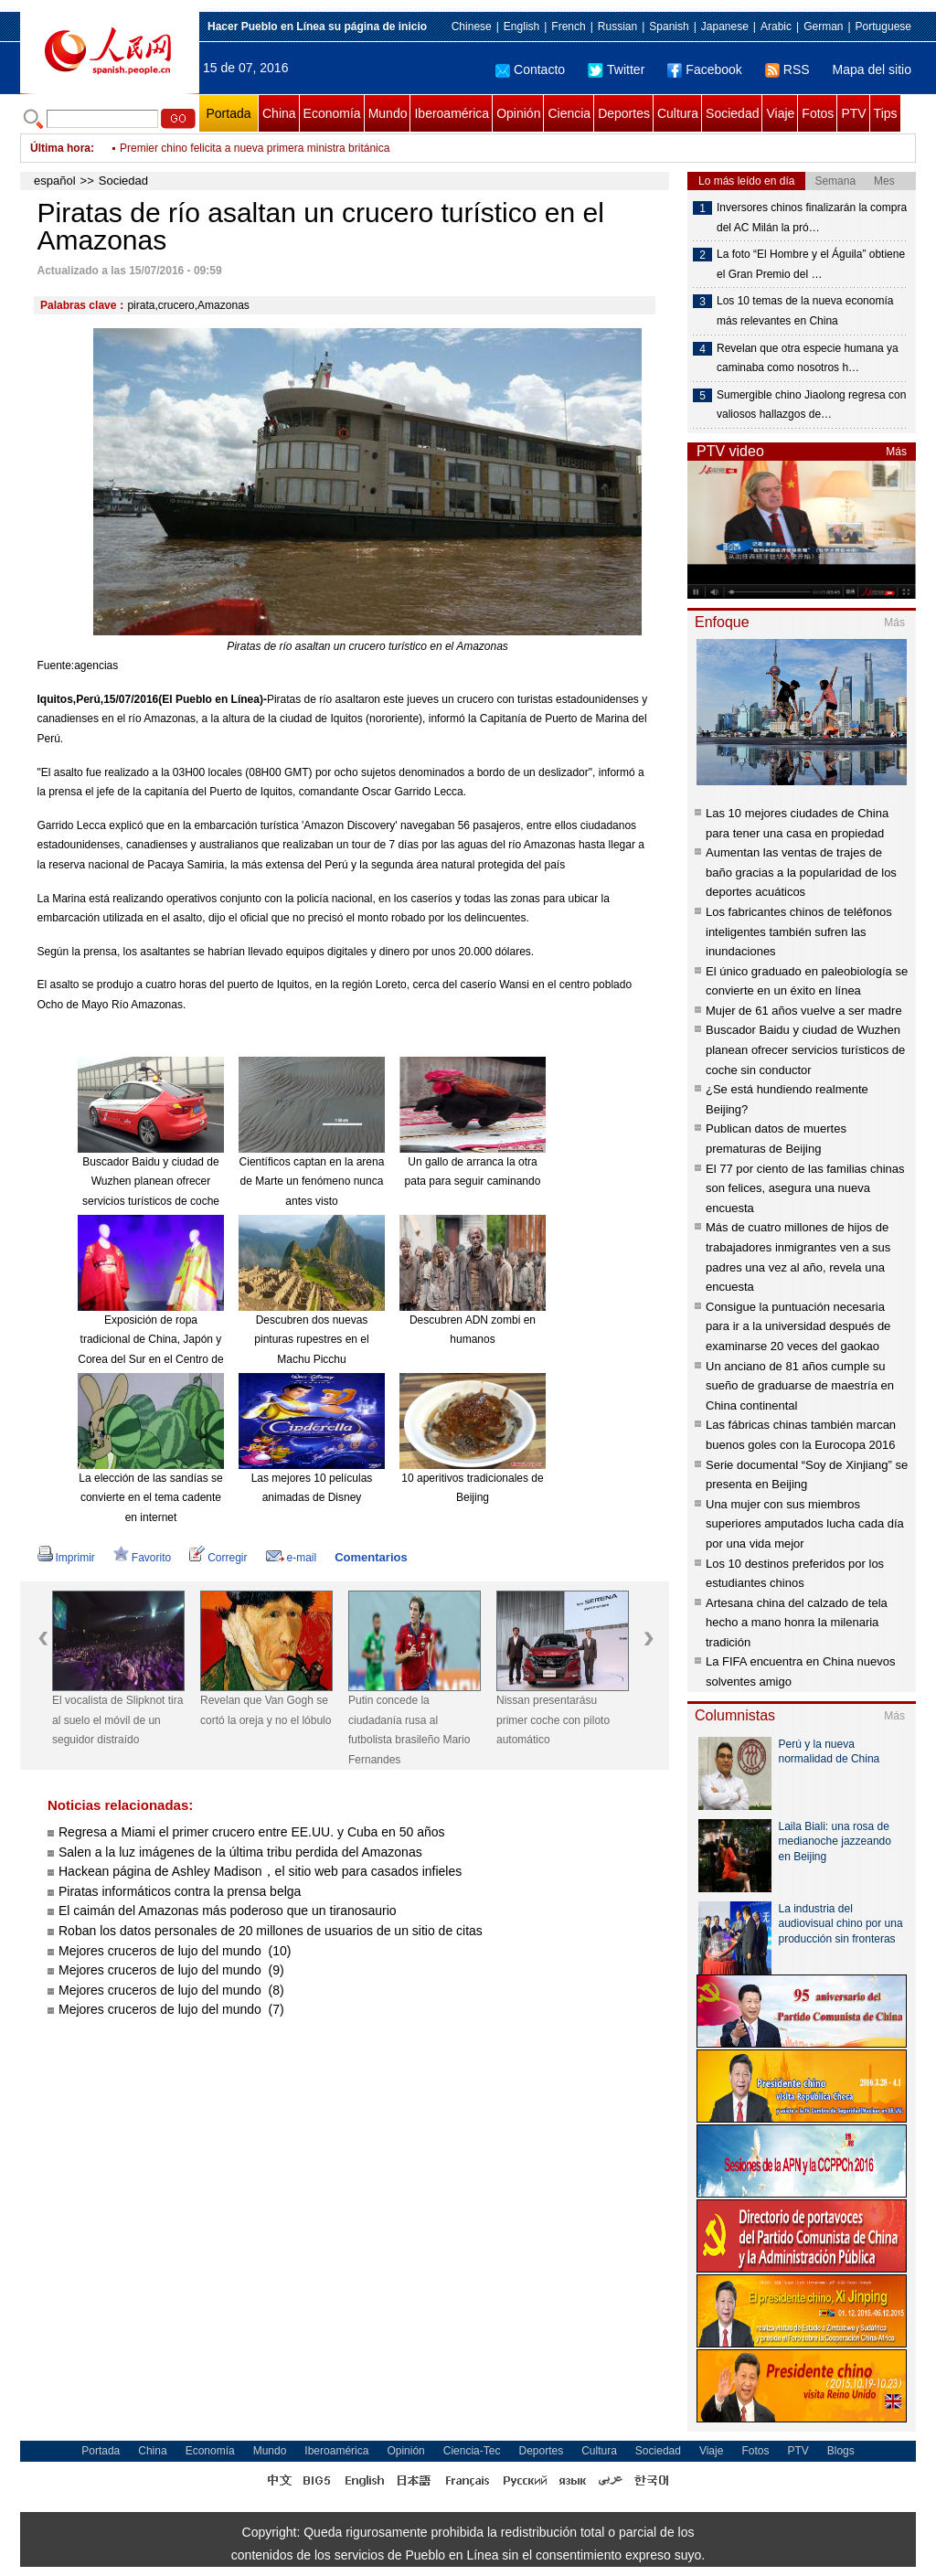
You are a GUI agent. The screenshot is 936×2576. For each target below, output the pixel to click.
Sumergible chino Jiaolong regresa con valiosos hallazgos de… (811, 405)
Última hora (60, 148)
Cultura (677, 113)
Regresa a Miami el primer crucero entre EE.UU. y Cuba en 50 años (251, 1832)
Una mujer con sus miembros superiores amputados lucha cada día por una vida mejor (805, 1523)
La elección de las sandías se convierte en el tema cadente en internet (150, 1498)
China (279, 113)
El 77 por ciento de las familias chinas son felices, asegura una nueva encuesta (805, 1188)
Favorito (142, 1557)
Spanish (668, 26)
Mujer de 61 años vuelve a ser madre (804, 1010)
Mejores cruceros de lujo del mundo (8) (171, 1990)
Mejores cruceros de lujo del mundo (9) (171, 1970)
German (823, 26)
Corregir (218, 1557)
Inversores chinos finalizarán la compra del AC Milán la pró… (812, 217)
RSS (787, 69)
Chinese (472, 26)
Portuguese (883, 26)
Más (896, 451)
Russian (617, 26)
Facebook (704, 69)
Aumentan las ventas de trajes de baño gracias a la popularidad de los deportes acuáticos (801, 872)
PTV (853, 113)
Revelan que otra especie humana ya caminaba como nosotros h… (808, 358)
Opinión (518, 113)
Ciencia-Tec (472, 2450)
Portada (228, 113)
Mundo (388, 113)
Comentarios (371, 1557)
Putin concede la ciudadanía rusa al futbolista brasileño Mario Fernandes (409, 1730)
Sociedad (732, 113)
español (55, 180)
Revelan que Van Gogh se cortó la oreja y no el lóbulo (265, 1710)
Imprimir (66, 1557)
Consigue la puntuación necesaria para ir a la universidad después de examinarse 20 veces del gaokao (798, 1326)
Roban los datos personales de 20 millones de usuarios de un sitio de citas (270, 1930)
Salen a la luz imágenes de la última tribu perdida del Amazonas (240, 1852)
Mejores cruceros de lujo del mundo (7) (171, 2009)
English (521, 26)
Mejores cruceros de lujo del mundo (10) (174, 1950)
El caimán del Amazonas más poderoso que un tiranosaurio (227, 1910)
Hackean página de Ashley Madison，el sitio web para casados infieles (260, 1871)
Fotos (818, 113)
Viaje (780, 113)
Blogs (841, 2450)
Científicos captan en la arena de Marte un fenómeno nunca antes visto (312, 1181)
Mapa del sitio (872, 69)
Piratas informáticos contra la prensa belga (179, 1891)
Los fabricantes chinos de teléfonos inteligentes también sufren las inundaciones (799, 931)
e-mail (291, 1557)
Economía (332, 113)
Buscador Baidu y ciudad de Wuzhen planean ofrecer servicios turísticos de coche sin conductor (805, 1049)
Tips (886, 113)
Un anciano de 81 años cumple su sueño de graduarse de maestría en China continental (800, 1385)
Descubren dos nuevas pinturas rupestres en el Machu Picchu (311, 1340)
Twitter (616, 69)
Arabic (776, 26)
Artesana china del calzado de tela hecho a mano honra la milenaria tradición (797, 1622)
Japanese (725, 26)
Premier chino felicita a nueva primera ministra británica (254, 148)
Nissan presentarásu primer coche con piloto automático (553, 1720)
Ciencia (569, 113)
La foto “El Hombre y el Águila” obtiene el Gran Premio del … (811, 264)
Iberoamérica (451, 113)
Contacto (530, 69)
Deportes (624, 113)
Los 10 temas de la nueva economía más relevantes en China (805, 310)
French (568, 26)
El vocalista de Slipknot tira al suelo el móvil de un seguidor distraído (117, 1720)
